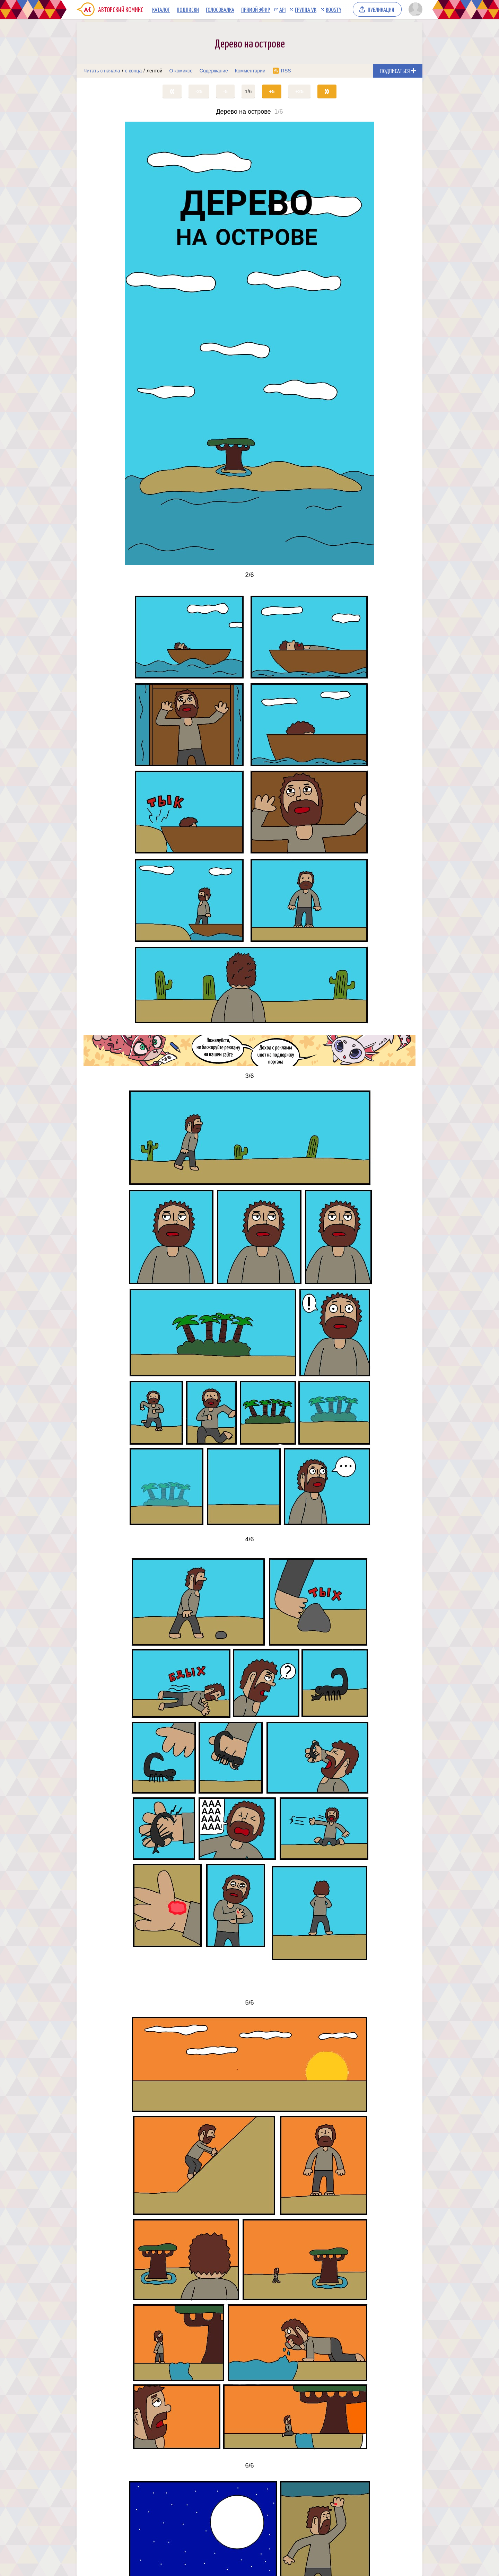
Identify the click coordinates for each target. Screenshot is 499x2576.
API (282, 9)
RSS (286, 70)
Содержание (214, 70)
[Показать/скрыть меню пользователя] (414, 9)
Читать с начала (102, 70)
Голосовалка (220, 9)
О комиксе (180, 70)
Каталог (161, 9)
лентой (155, 70)
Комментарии (250, 70)
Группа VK (305, 9)
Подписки (188, 9)
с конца (133, 70)
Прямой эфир (255, 9)
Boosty (333, 9)
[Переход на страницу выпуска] (249, 343)
